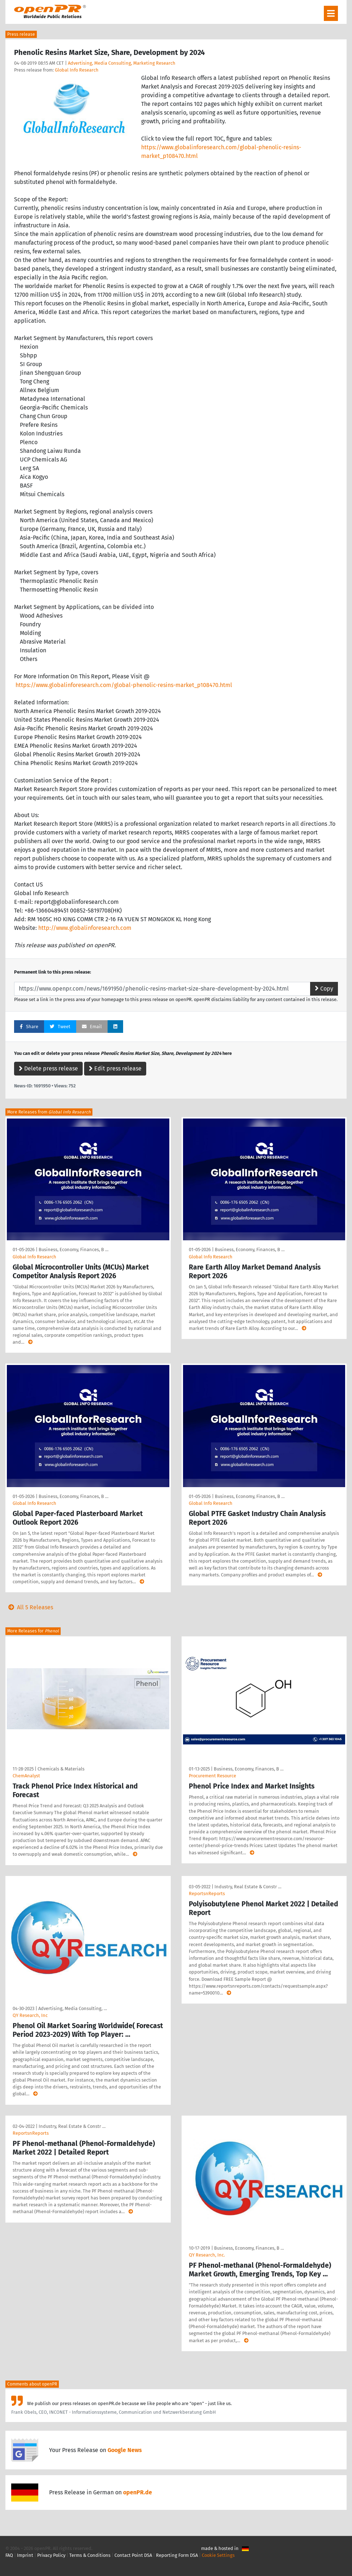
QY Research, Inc (30, 2015)
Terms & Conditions (89, 2555)
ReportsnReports (207, 1893)
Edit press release (115, 1068)
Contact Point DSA (133, 2555)
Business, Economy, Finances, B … (73, 1249)
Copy (324, 988)
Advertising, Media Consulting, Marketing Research (121, 63)
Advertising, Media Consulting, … (72, 2008)
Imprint (25, 2555)
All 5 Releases (29, 1607)
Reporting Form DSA (177, 2555)
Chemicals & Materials (61, 1769)
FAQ (9, 2555)
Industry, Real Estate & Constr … (247, 1886)
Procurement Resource (212, 1775)
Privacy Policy (51, 2555)
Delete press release (48, 1068)
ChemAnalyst (26, 1775)
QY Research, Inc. (207, 2255)
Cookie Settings (218, 2555)
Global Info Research (77, 70)
